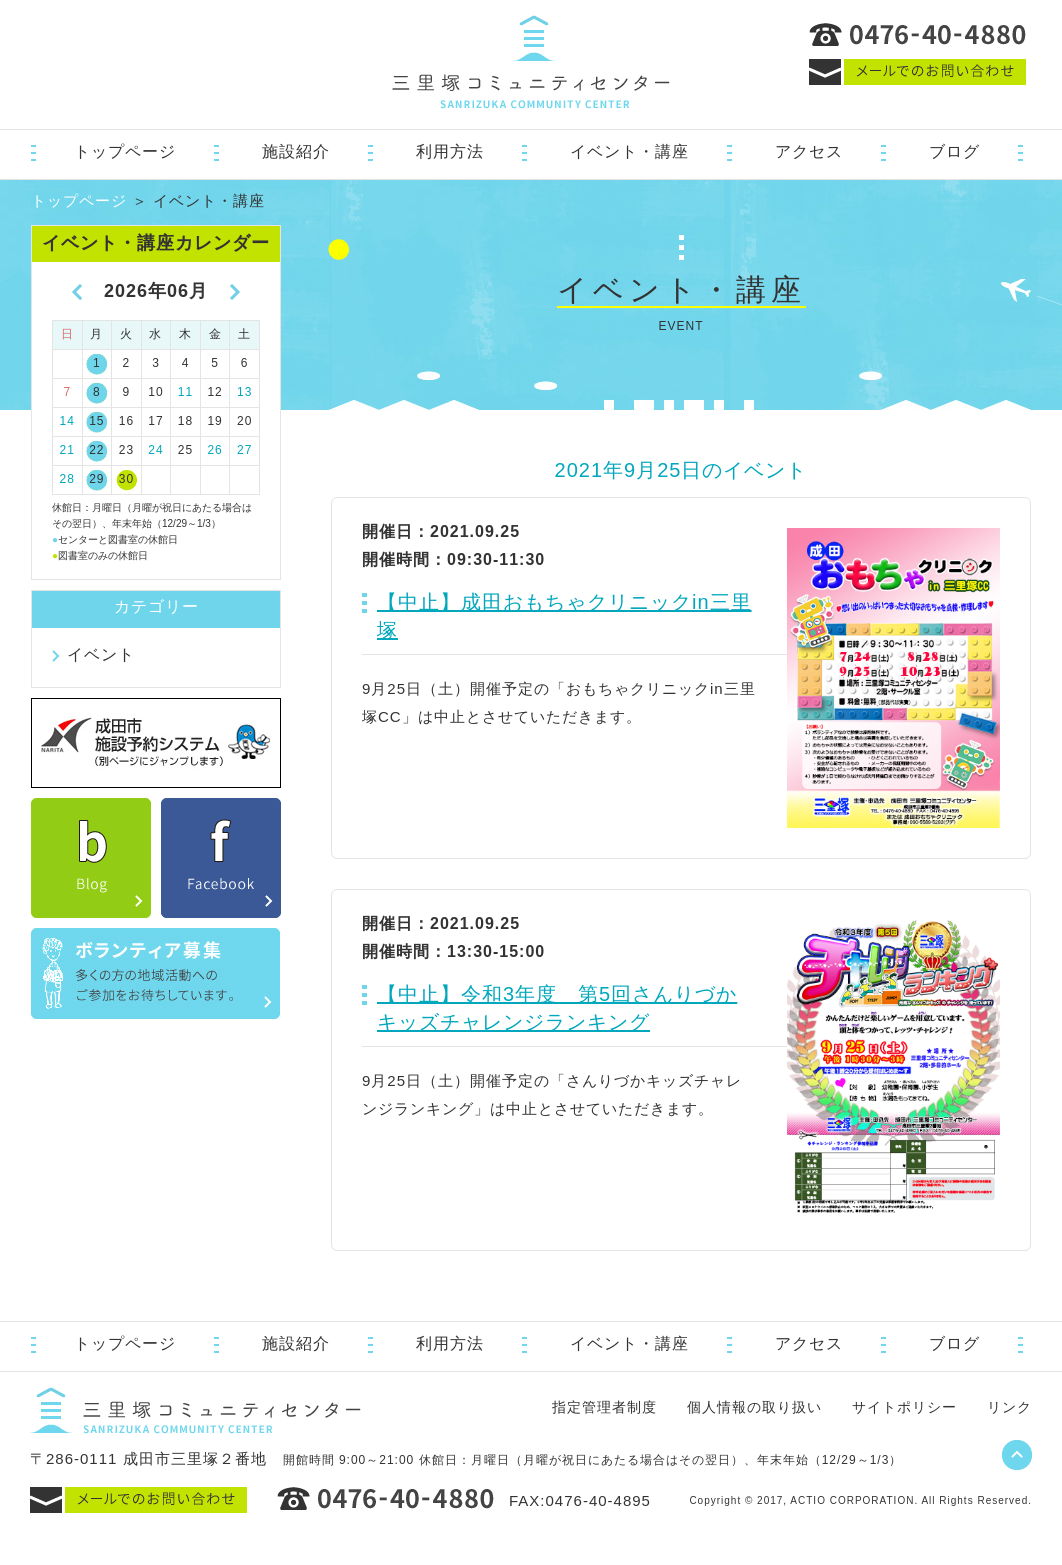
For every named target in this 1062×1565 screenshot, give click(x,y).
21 (67, 450)
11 (185, 392)
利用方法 (450, 151)
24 (155, 450)
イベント (101, 654)
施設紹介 (296, 151)
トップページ (125, 151)
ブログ (954, 151)
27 (244, 450)
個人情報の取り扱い (754, 1407)
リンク (1009, 1407)
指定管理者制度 (604, 1407)
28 (67, 479)
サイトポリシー (904, 1407)
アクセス (809, 151)
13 (244, 392)
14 (67, 421)
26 (214, 450)
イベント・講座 (629, 151)
